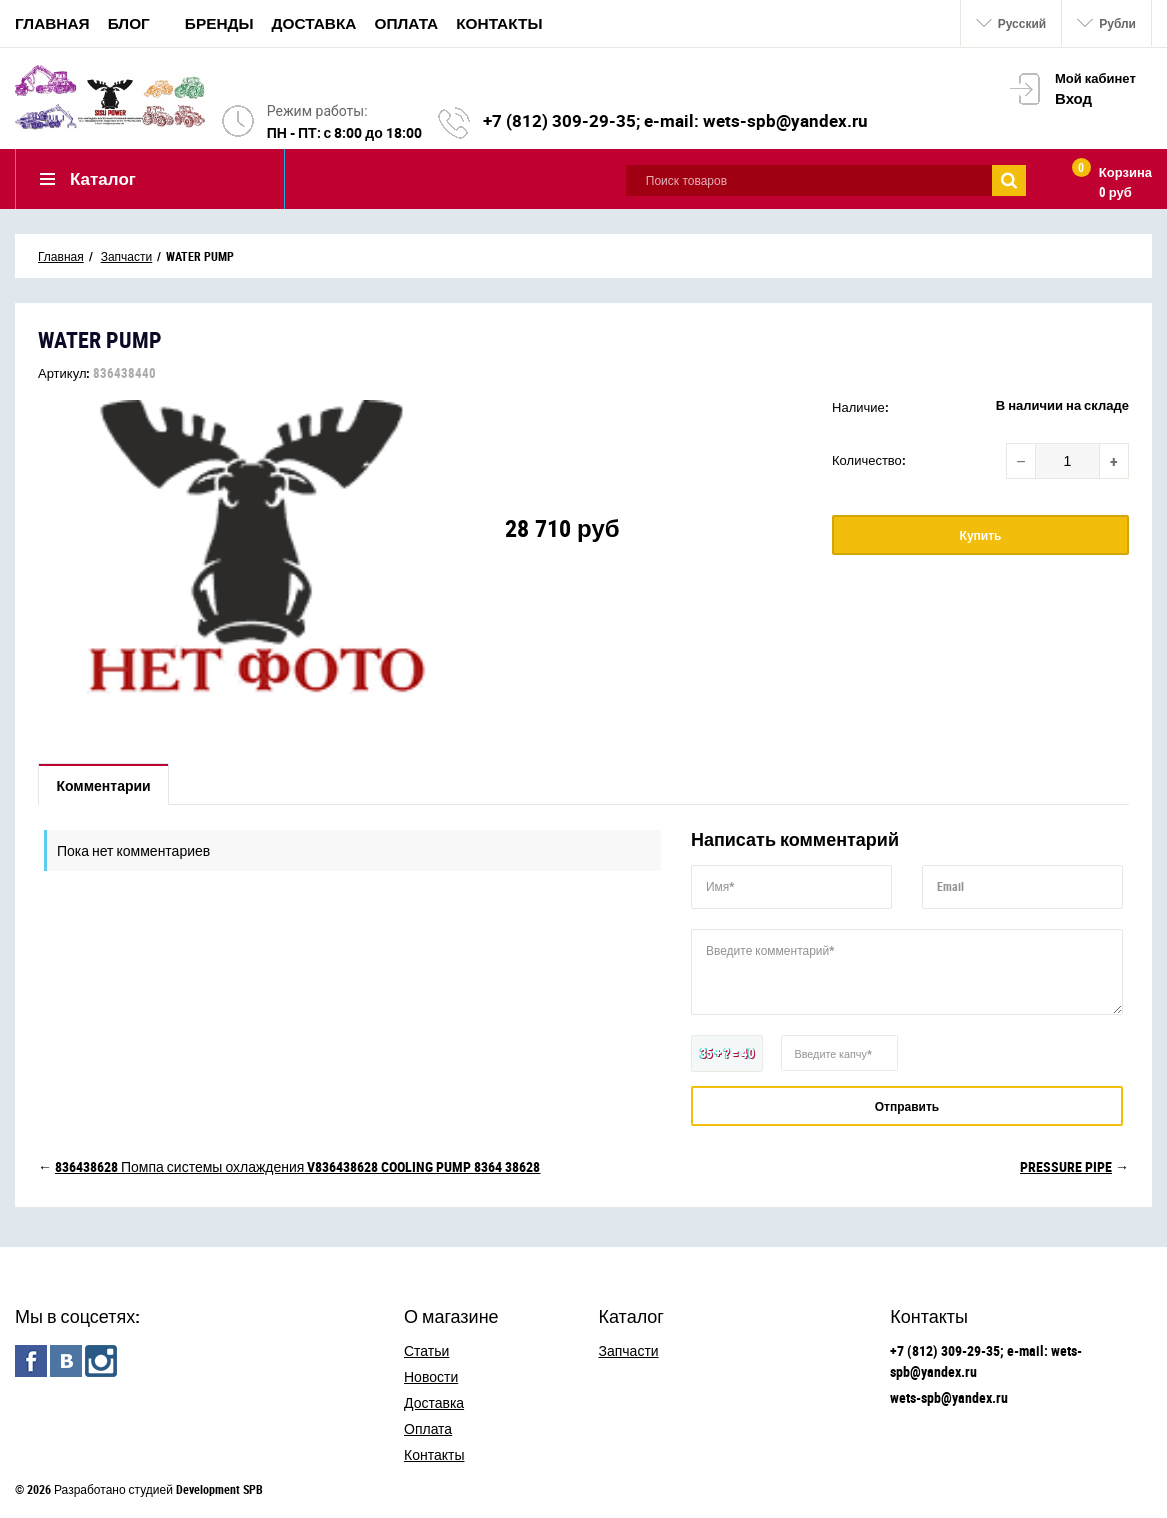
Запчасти (629, 1350)
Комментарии (104, 785)
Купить (981, 535)
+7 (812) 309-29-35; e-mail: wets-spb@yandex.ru (676, 120)
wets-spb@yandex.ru (949, 1397)
